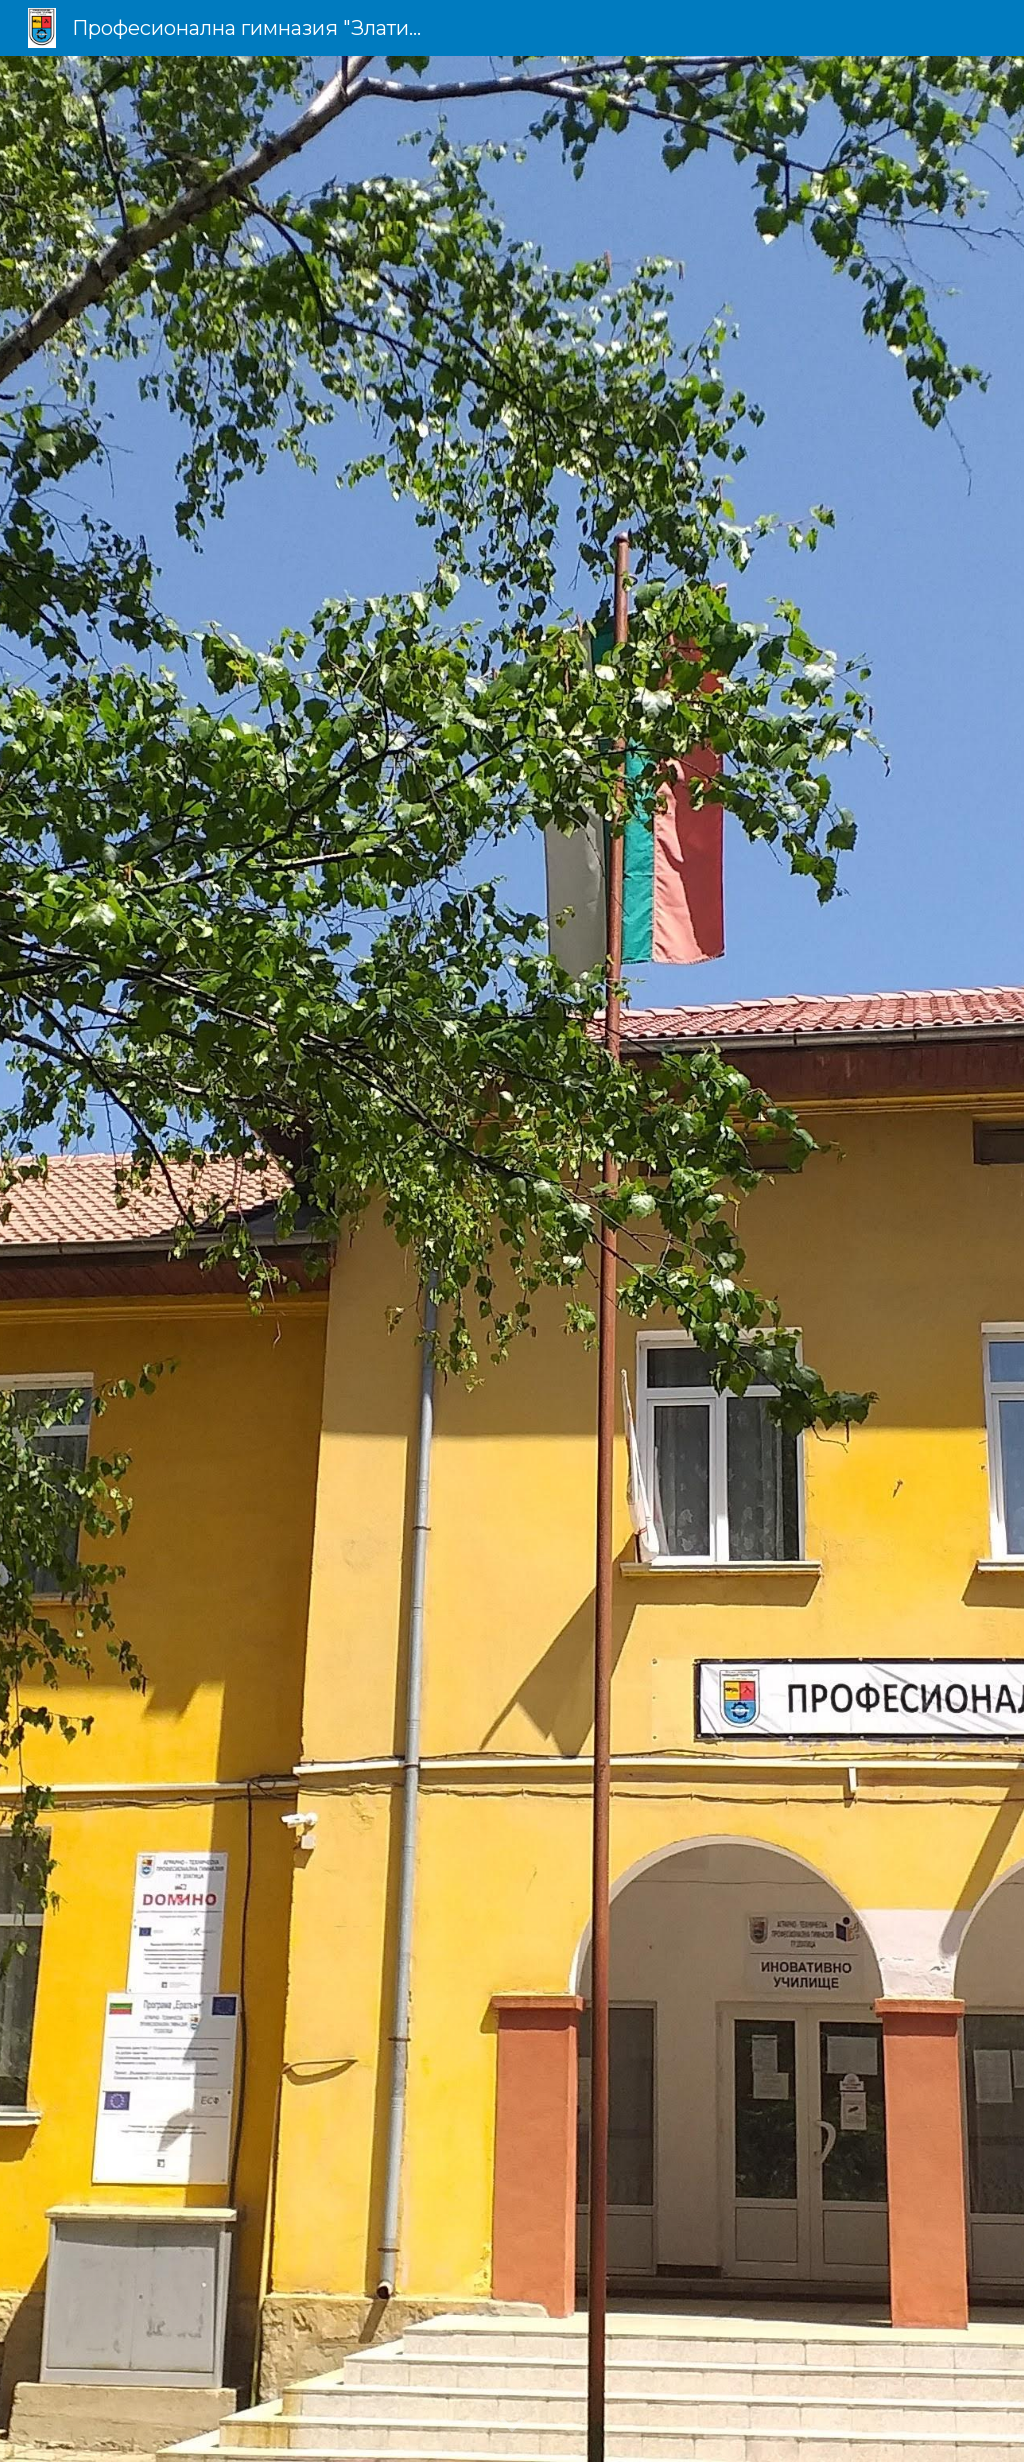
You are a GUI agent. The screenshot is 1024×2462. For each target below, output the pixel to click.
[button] (512, 2426)
